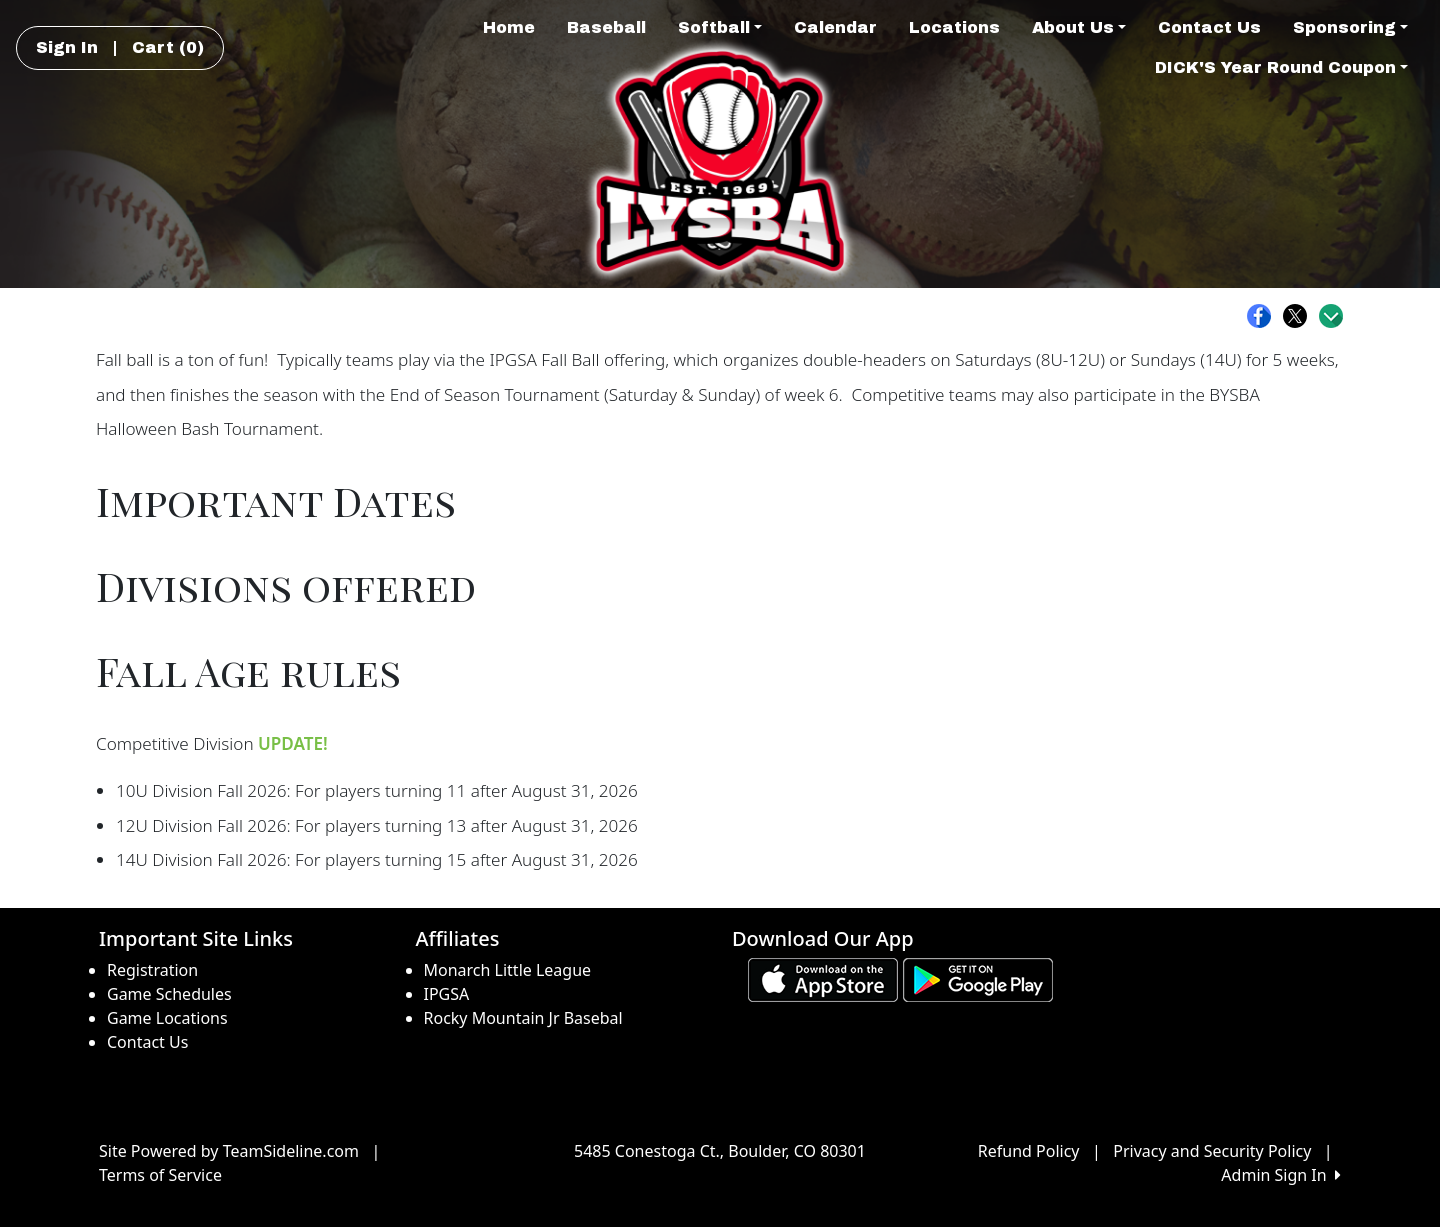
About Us (1079, 27)
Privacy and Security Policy (1212, 1151)
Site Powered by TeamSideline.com (229, 1151)
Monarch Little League (508, 970)
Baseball (606, 27)
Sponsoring (1350, 27)
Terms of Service (160, 1175)
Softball (720, 27)
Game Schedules (169, 994)
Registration (152, 970)
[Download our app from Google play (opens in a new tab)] (978, 978)
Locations (954, 27)
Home (509, 27)
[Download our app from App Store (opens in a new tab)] (823, 978)
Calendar (835, 27)
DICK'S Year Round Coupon (1281, 67)
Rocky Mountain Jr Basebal (523, 1018)
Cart (168, 47)
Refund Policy (1029, 1151)
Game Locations (167, 1018)
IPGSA (447, 994)
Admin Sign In (1281, 1175)
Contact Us (1209, 27)
